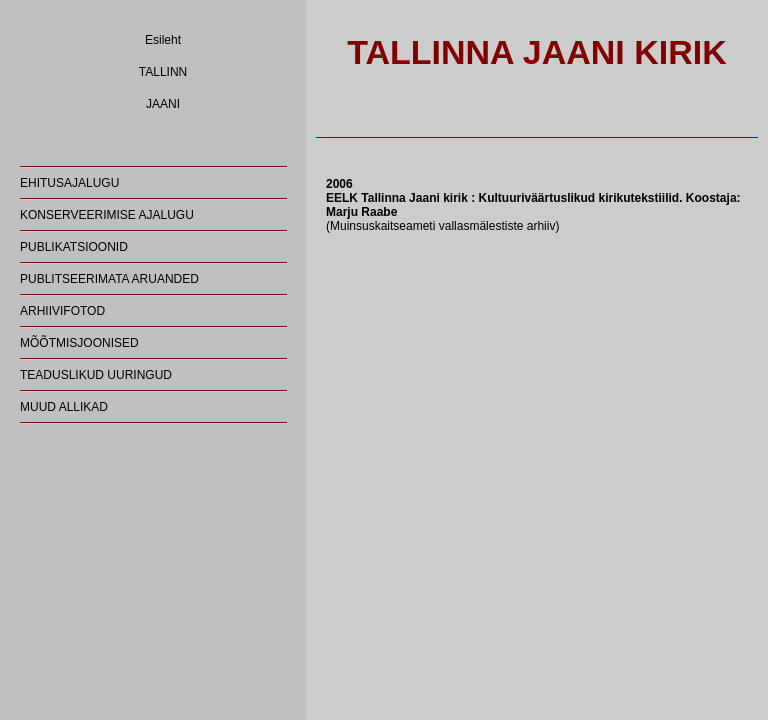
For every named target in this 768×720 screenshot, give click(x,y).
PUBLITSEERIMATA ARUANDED (109, 279)
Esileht (163, 40)
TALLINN (163, 72)
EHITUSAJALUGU (69, 183)
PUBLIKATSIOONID (74, 247)
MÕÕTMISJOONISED (79, 343)
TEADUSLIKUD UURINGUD (96, 375)
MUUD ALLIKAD (64, 407)
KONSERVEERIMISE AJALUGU (107, 215)
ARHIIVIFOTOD (62, 311)
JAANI (163, 104)
